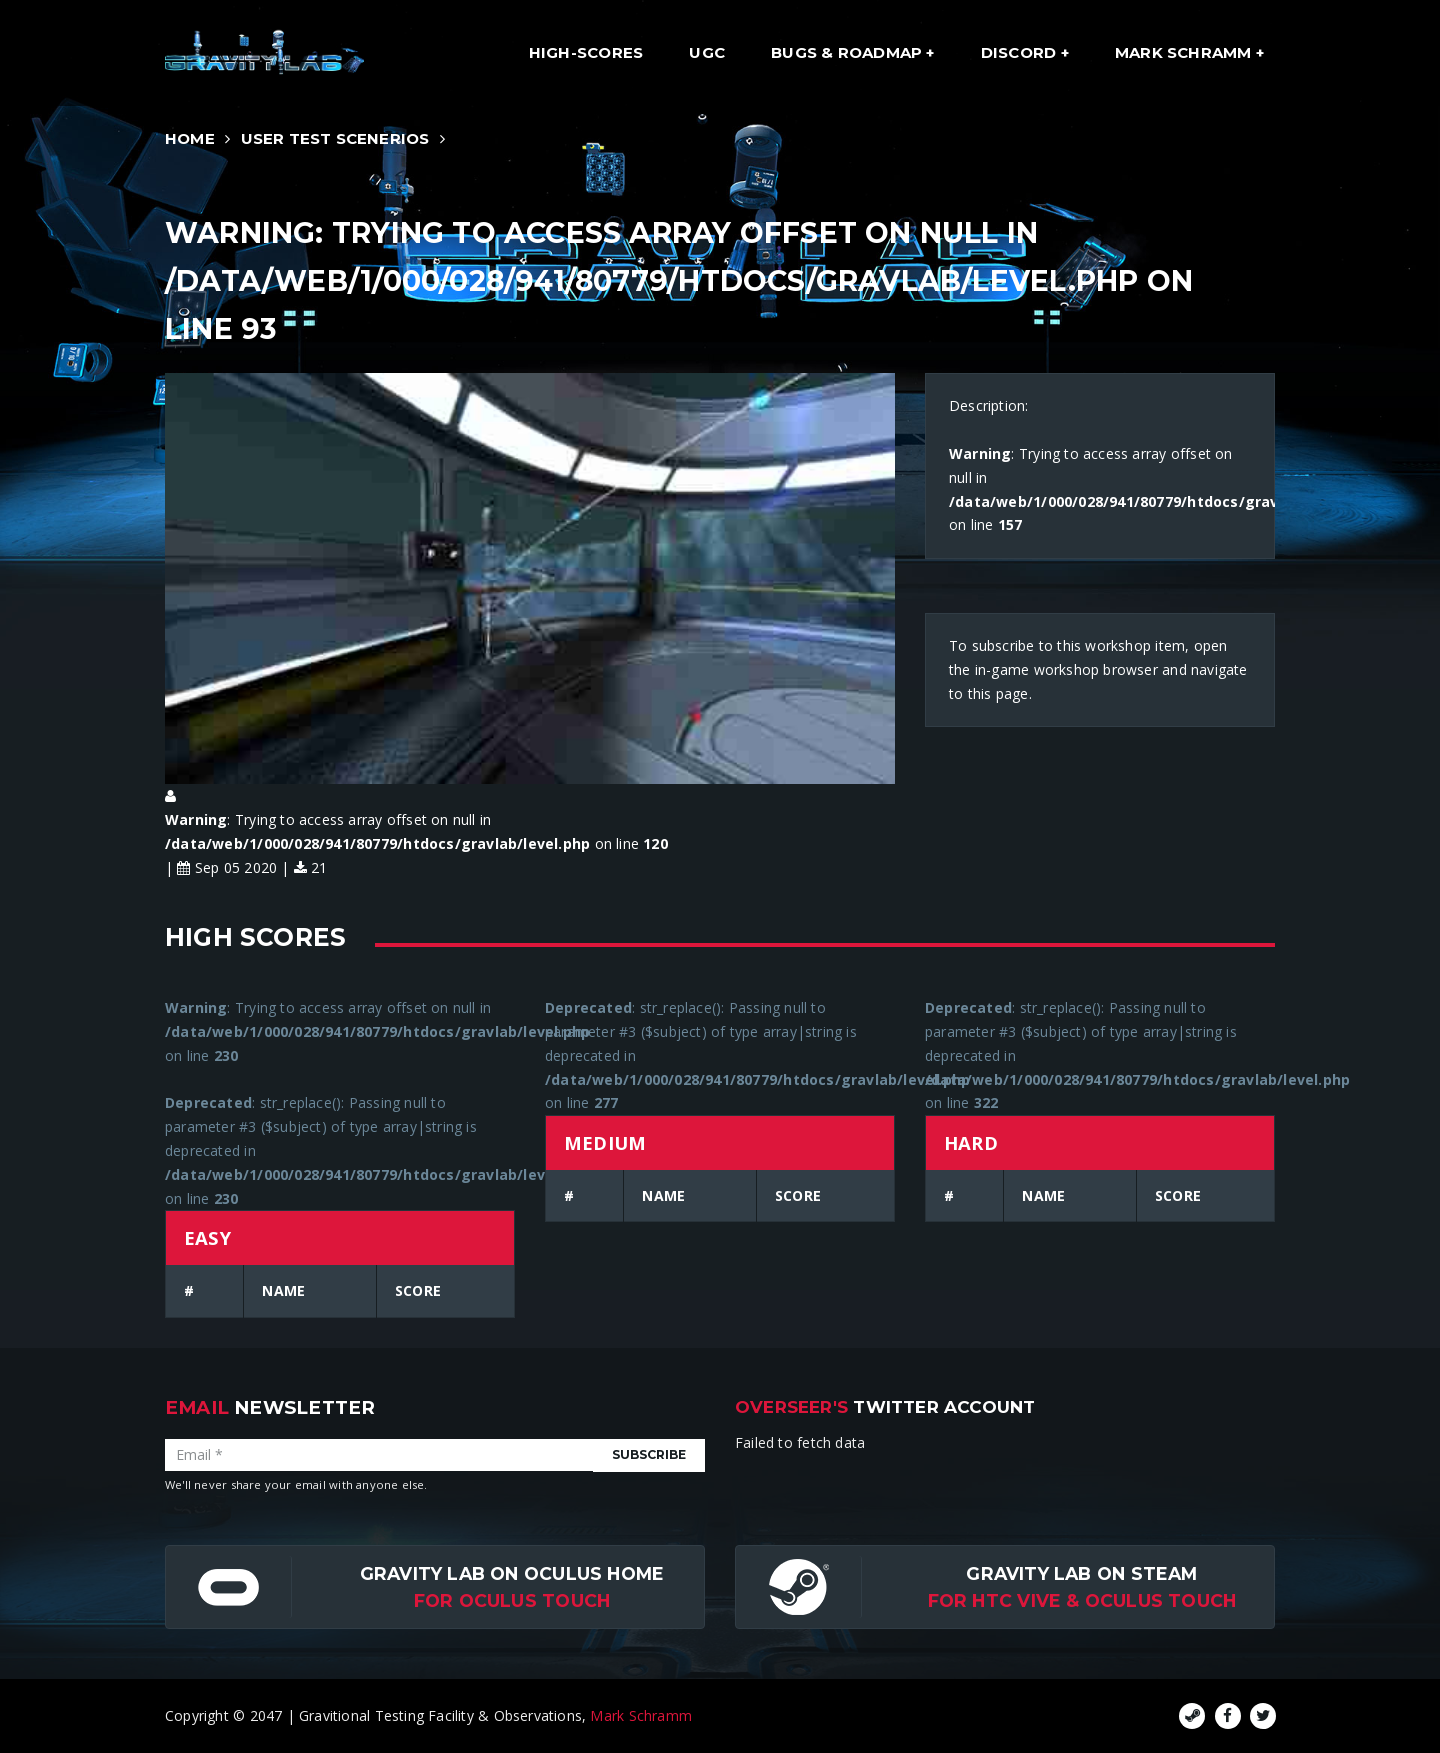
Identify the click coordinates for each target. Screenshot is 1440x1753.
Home (190, 138)
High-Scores (586, 52)
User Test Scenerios (335, 138)
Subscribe (649, 1454)
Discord (1021, 52)
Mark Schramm (1185, 52)
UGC (707, 52)
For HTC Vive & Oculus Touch (1082, 1600)
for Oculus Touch (512, 1600)
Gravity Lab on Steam (1081, 1573)
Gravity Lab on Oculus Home (512, 1573)
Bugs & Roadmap (848, 52)
